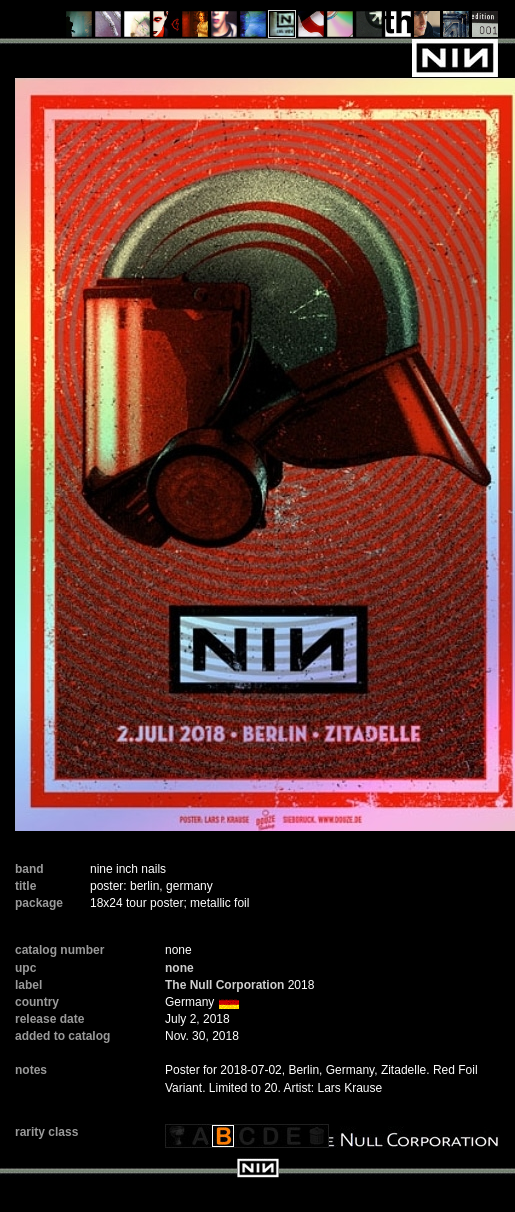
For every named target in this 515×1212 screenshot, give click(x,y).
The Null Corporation (224, 985)
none (179, 968)
